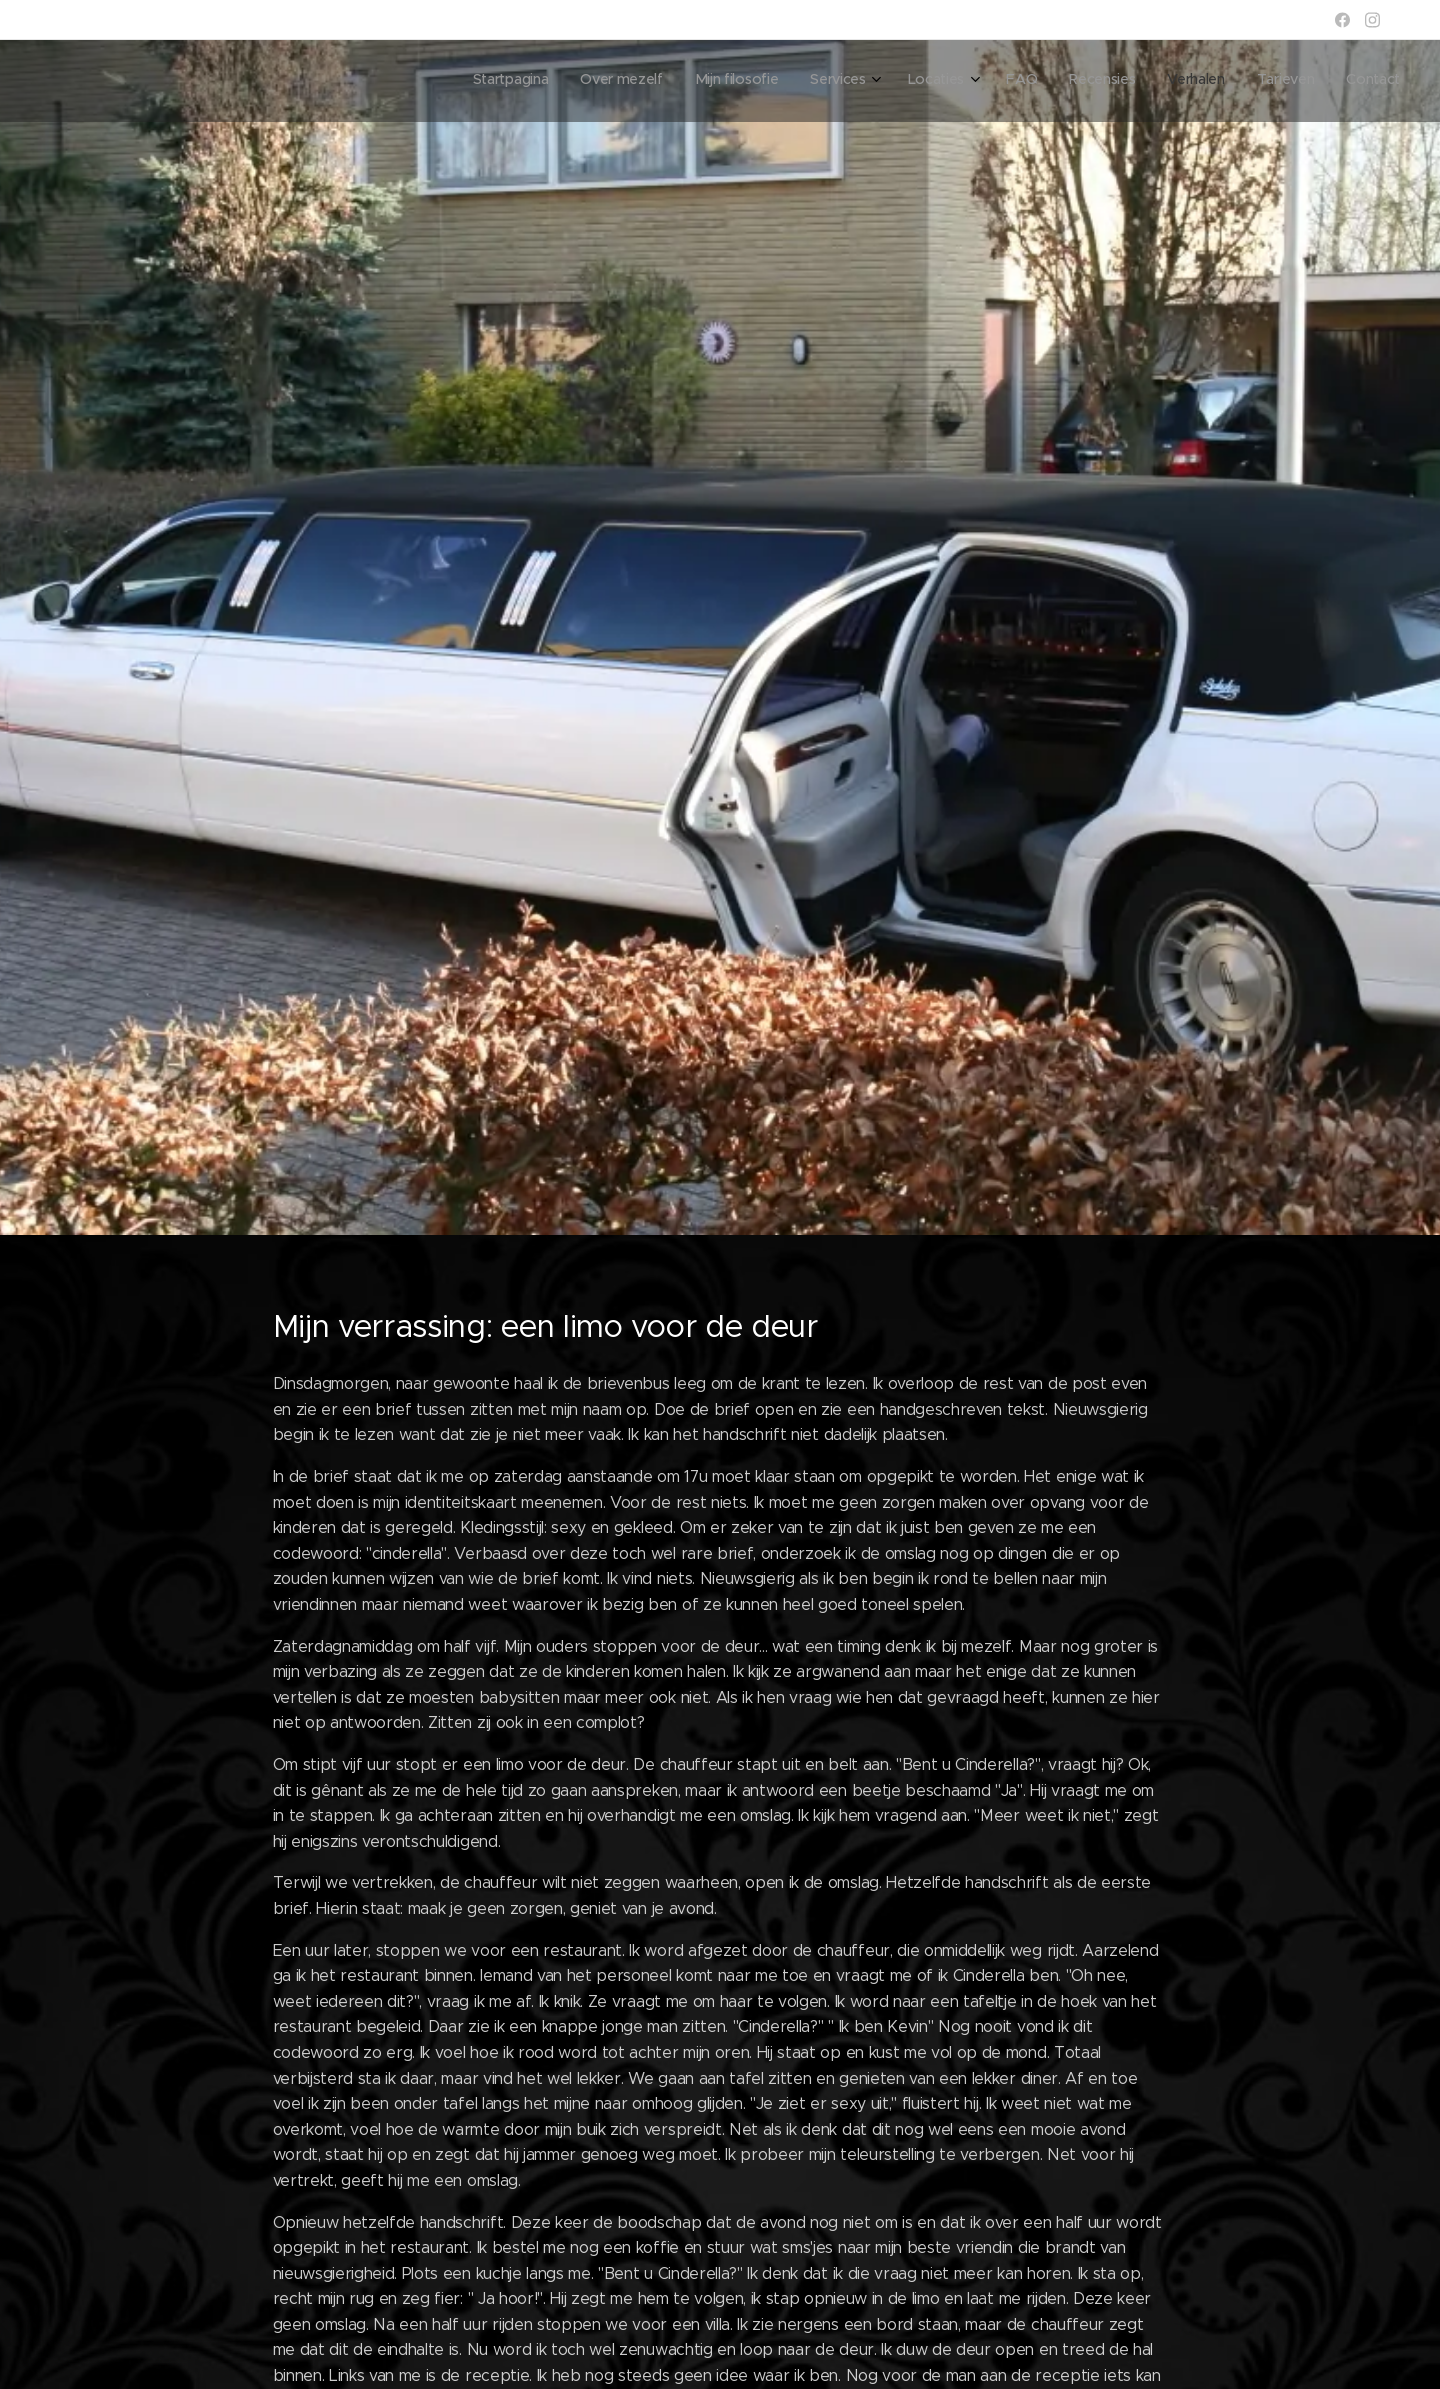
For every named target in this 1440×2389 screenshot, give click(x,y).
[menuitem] (1097, 81)
